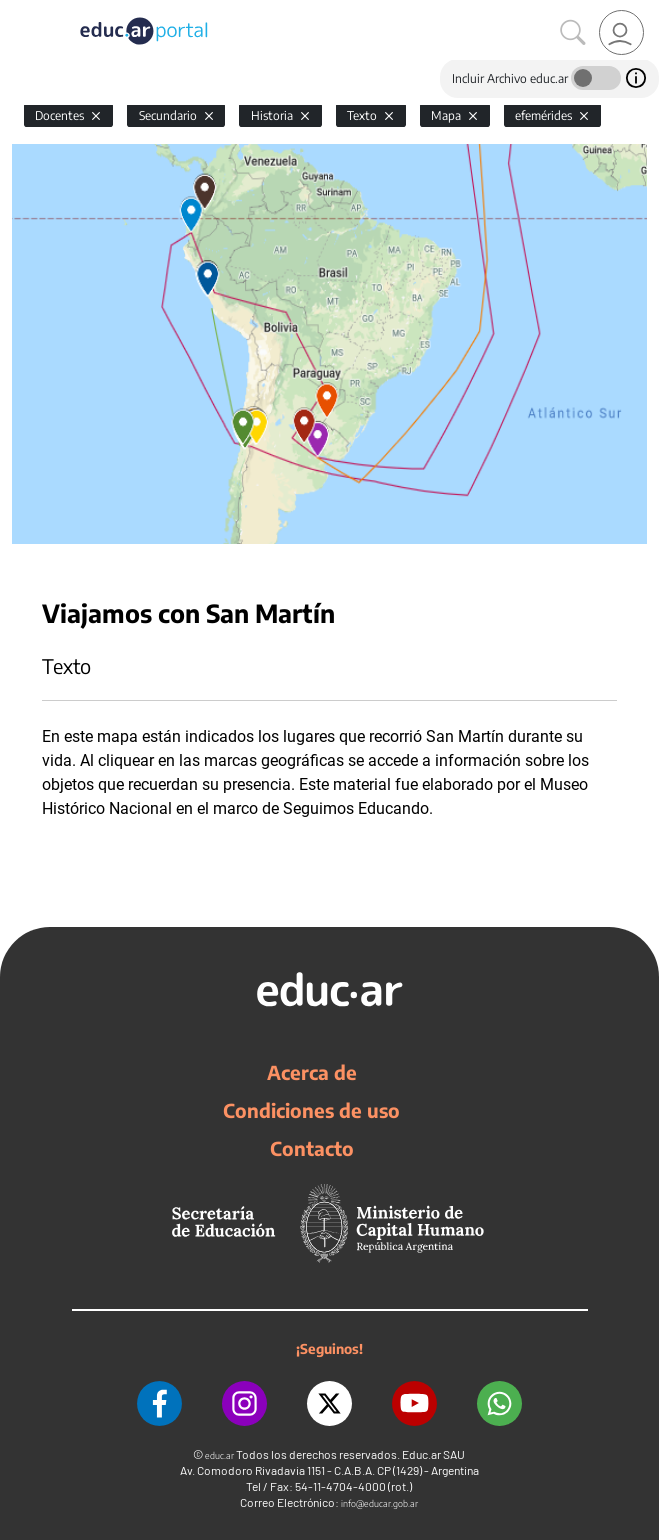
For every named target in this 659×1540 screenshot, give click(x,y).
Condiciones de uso (311, 1110)
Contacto (312, 1148)
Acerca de (312, 1072)
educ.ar (219, 1455)
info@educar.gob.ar (379, 1503)
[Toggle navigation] (18, 11)
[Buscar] (573, 33)
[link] (621, 32)
